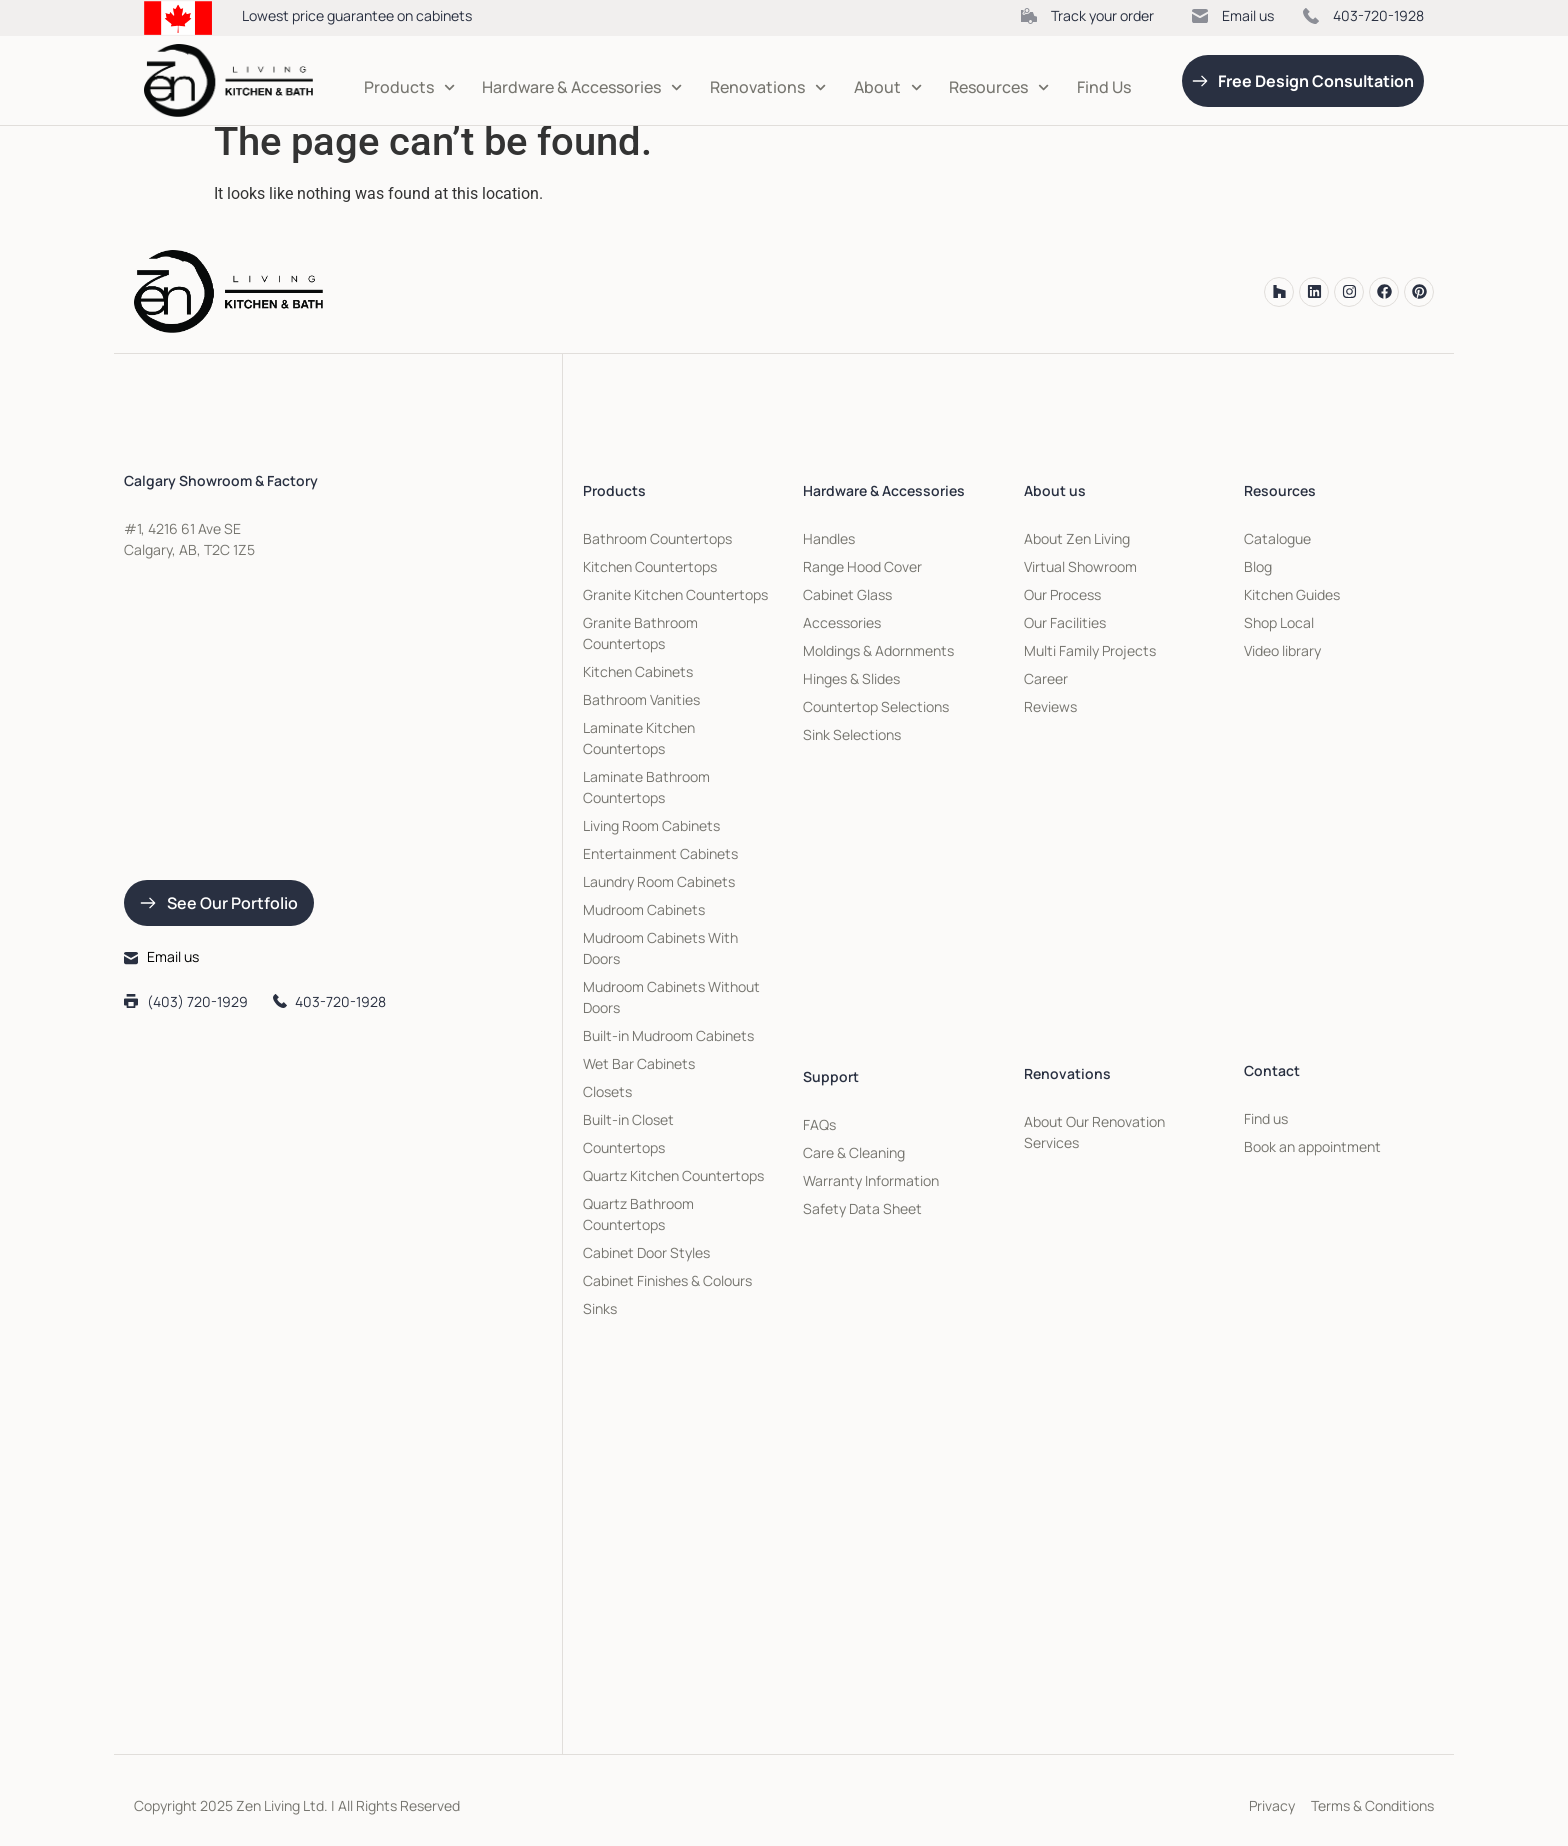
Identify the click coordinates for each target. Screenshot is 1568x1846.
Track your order (1102, 15)
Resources (999, 87)
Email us (1248, 15)
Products (409, 87)
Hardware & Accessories (582, 87)
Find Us (1104, 87)
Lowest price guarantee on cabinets (357, 15)
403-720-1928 (1378, 15)
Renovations (768, 87)
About (888, 87)
